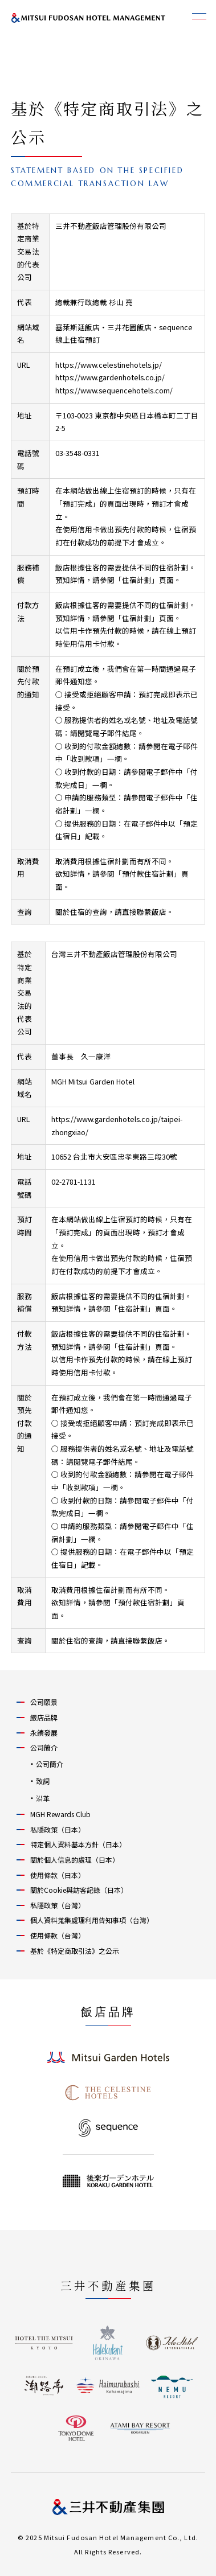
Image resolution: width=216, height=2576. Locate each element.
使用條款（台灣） (57, 1935)
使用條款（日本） (57, 1875)
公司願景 (44, 1702)
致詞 (43, 1781)
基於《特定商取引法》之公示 (74, 1950)
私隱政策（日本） (57, 1829)
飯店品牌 (44, 1717)
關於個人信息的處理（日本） (74, 1859)
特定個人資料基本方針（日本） (78, 1844)
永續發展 (44, 1732)
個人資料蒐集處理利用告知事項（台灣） (91, 1920)
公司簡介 (44, 1747)
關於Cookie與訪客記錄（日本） (79, 1890)
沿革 (43, 1798)
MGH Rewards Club (60, 1814)
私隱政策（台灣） (57, 1905)
